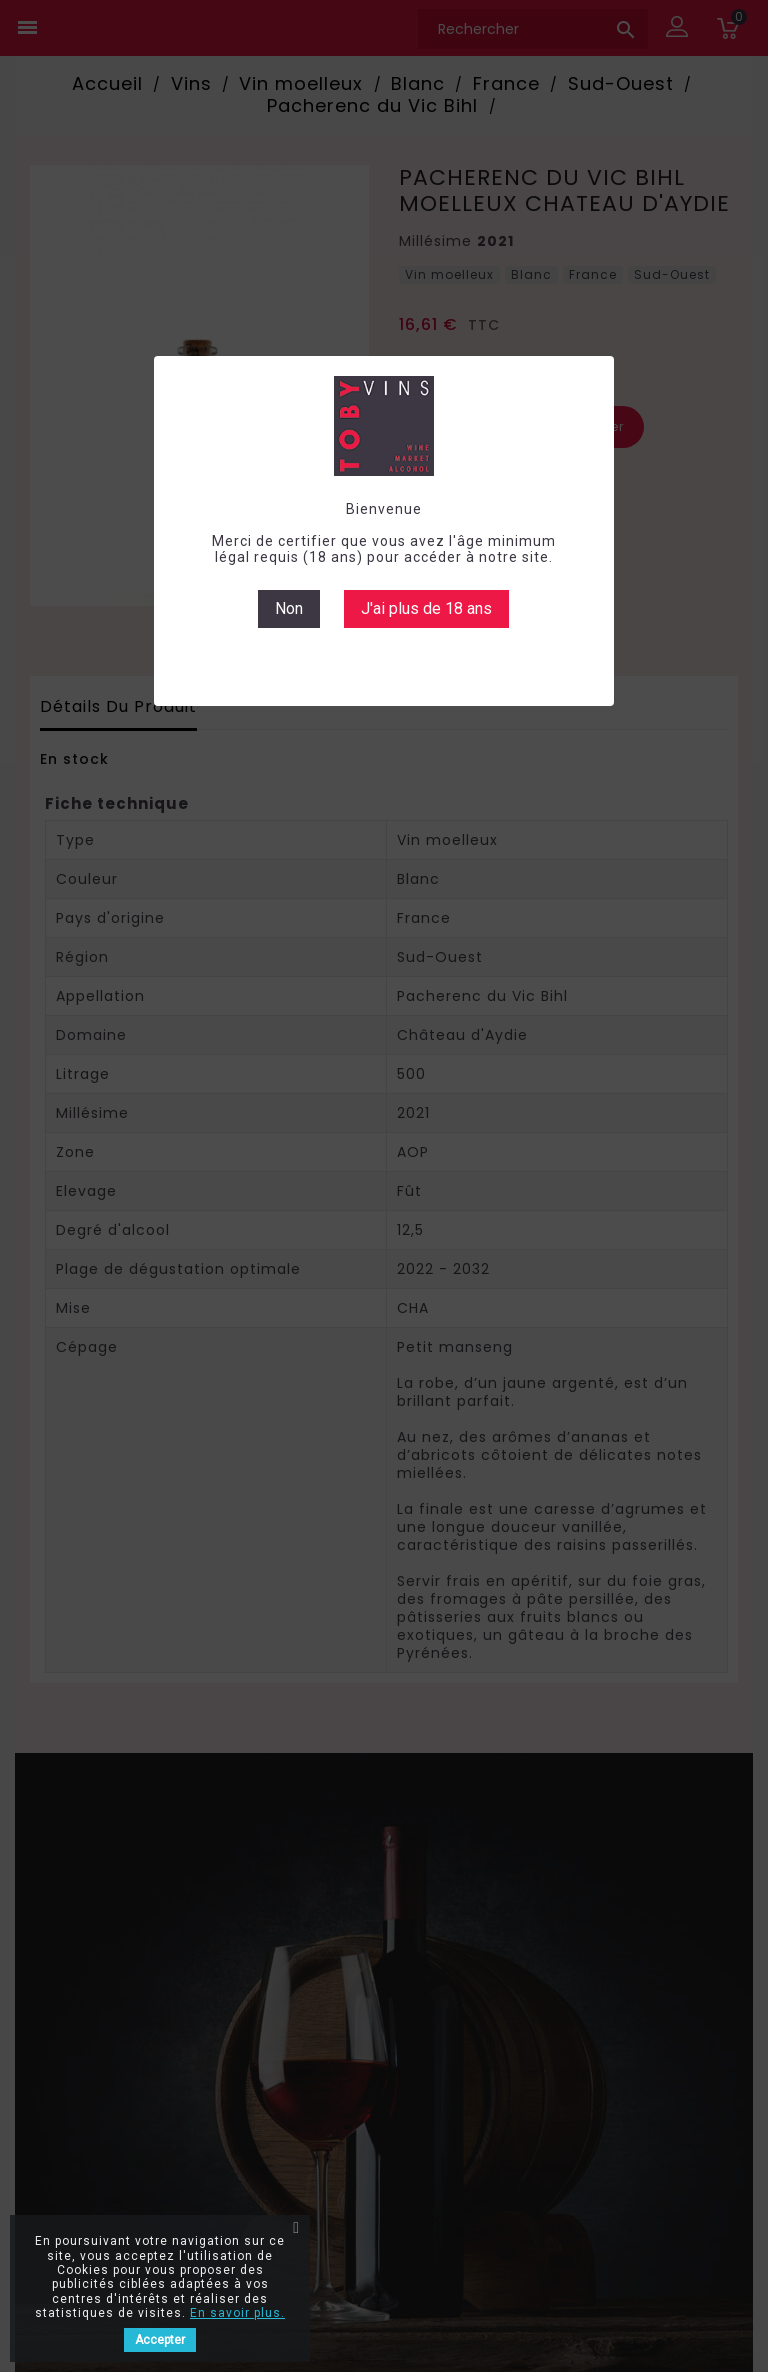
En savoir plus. (237, 2313)
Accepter (160, 2340)
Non (289, 608)
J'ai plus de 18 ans (426, 608)
